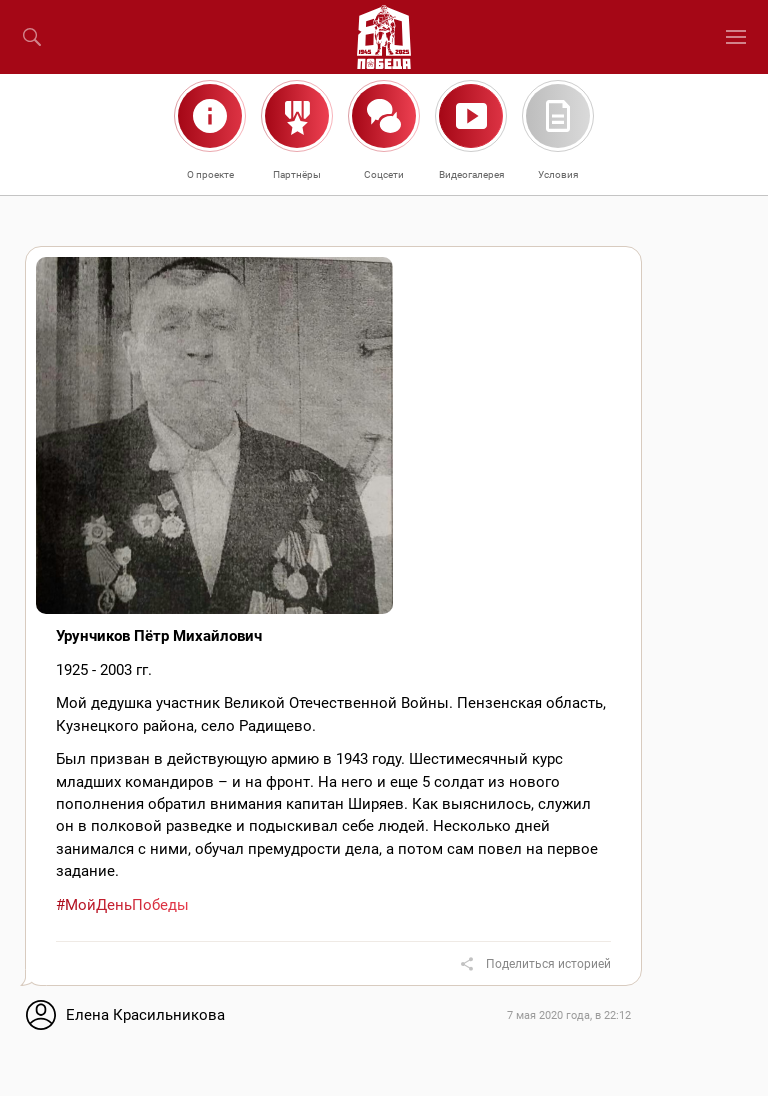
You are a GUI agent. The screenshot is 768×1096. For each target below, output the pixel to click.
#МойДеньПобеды (122, 905)
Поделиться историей (548, 964)
